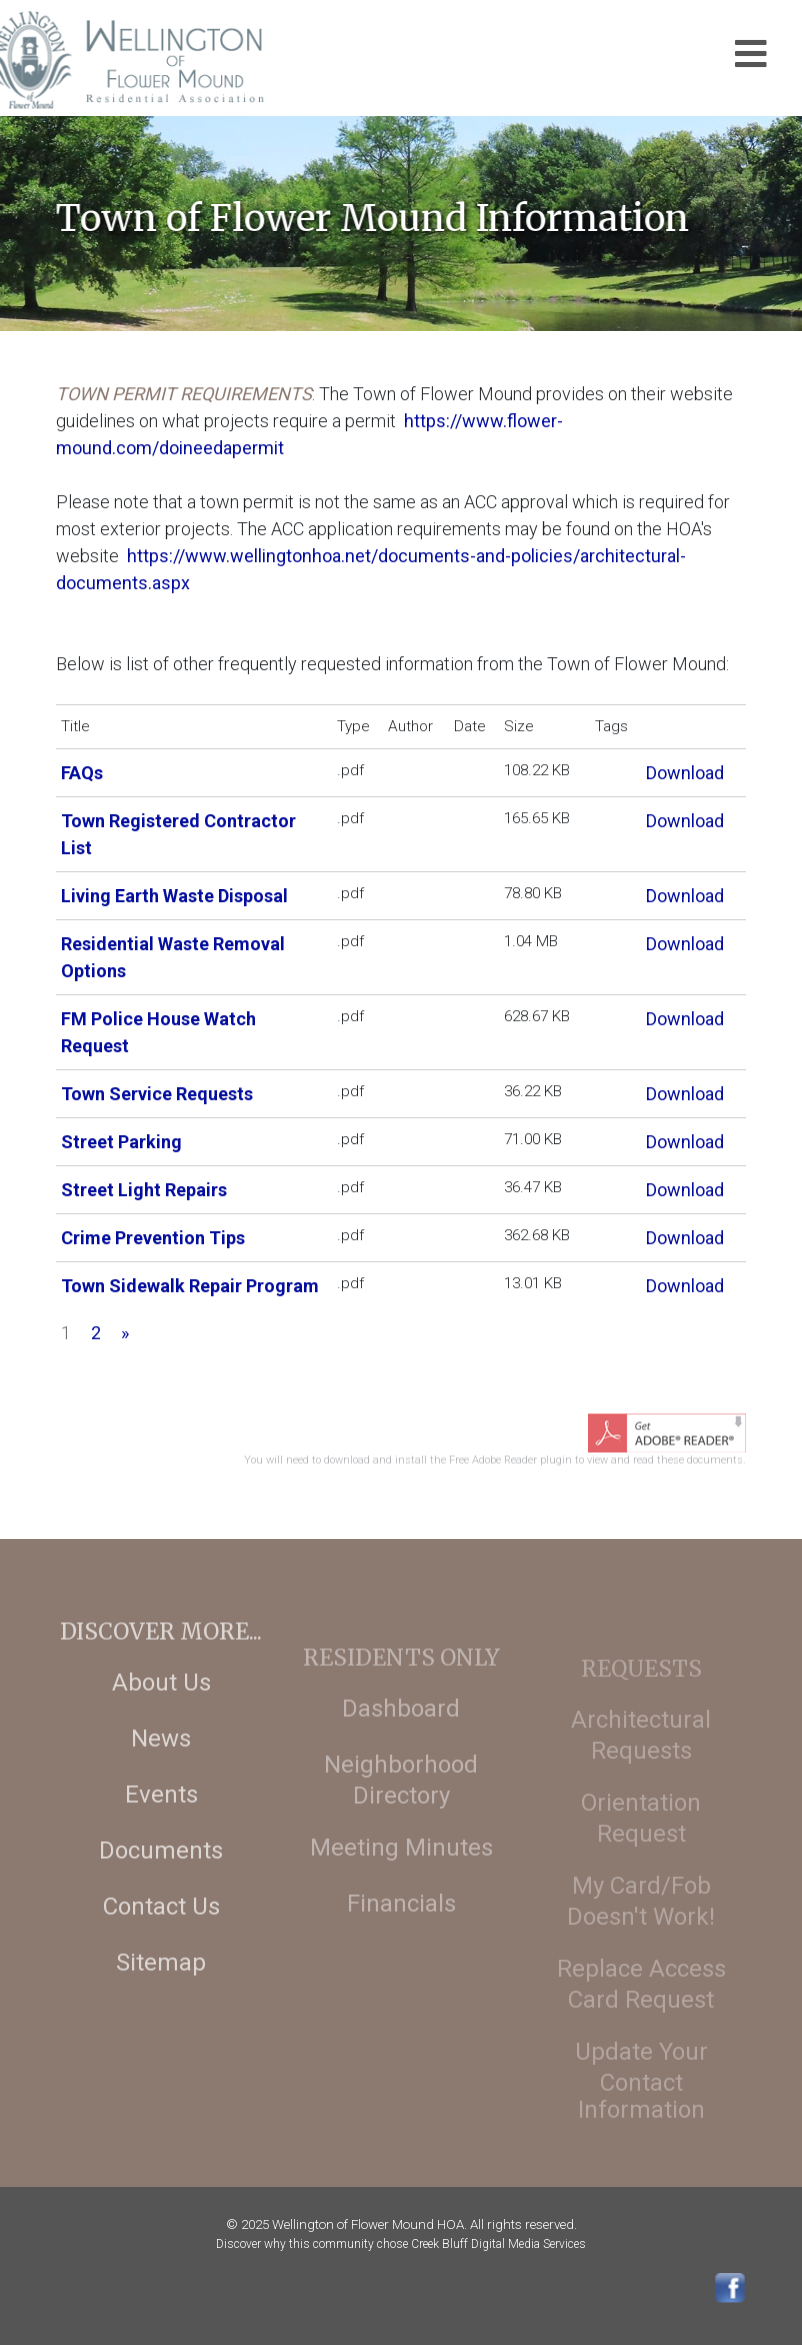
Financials (401, 1936)
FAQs (82, 768)
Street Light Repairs (144, 1185)
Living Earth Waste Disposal (174, 891)
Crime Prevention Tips (153, 1233)
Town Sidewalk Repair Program (190, 1281)
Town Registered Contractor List (178, 830)
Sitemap (161, 1988)
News (161, 1764)
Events (161, 1820)
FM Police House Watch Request (158, 1028)
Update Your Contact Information (641, 2109)
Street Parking (121, 1137)
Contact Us (161, 1932)
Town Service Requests (157, 1089)
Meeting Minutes (401, 1880)
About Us (161, 1708)
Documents (161, 1876)
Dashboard (401, 1741)
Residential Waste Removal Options (173, 953)
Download (685, 768)
